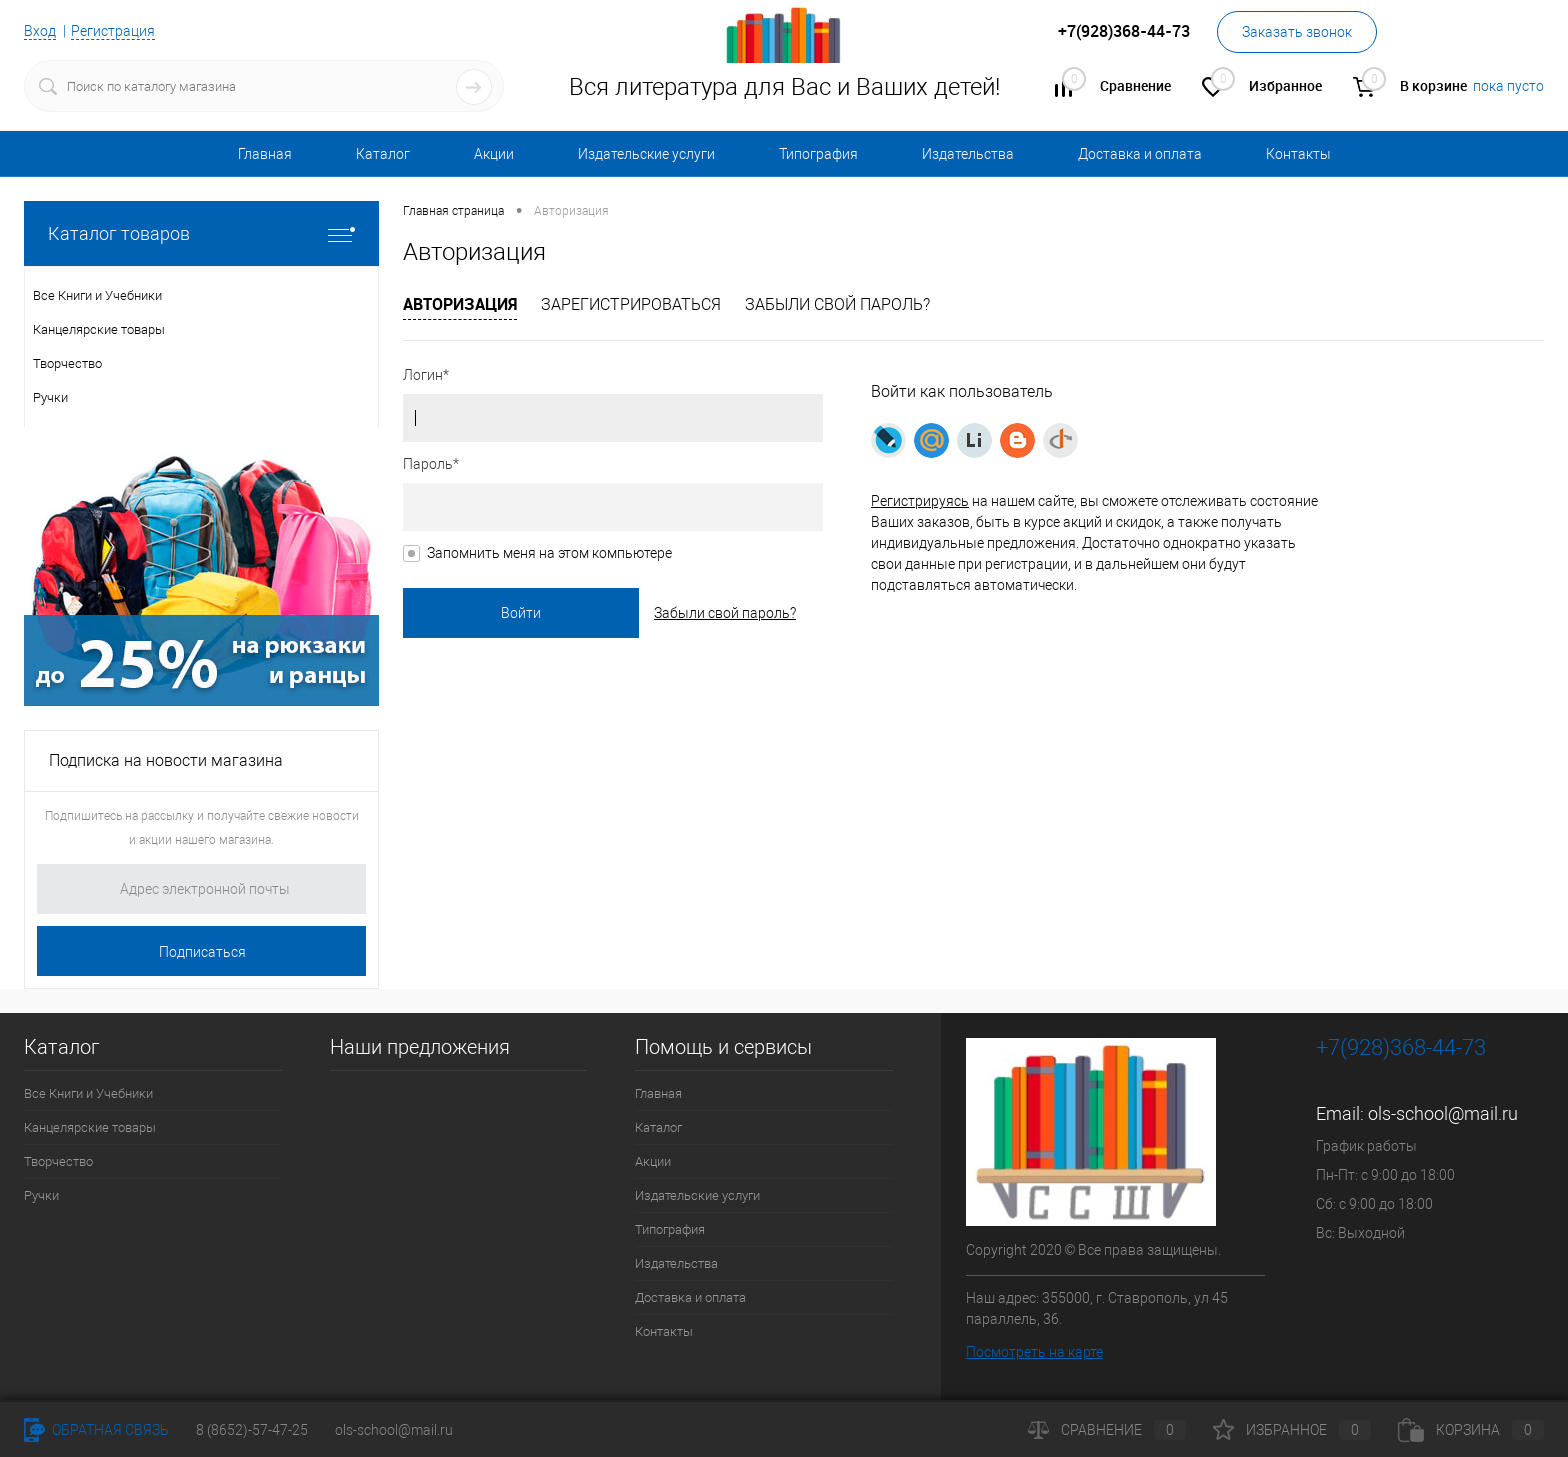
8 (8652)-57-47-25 (252, 1430)
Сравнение (1107, 1430)
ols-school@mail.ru (1443, 1113)
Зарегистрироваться (631, 304)
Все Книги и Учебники (88, 1093)
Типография (818, 154)
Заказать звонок (1297, 32)
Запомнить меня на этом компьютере (549, 553)
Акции (494, 154)
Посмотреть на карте (1034, 1352)
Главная (265, 154)
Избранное (1292, 1430)
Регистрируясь (920, 501)
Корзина (1471, 1430)
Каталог (383, 154)
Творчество (58, 1161)
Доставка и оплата (1140, 154)
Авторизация (460, 304)
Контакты (1298, 154)
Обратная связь (96, 1430)
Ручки (41, 1195)
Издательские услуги (646, 154)
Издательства (968, 154)
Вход (40, 31)
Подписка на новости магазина (166, 760)
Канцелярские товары (90, 1127)
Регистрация (113, 31)
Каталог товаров (201, 233)
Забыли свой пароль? (837, 304)
